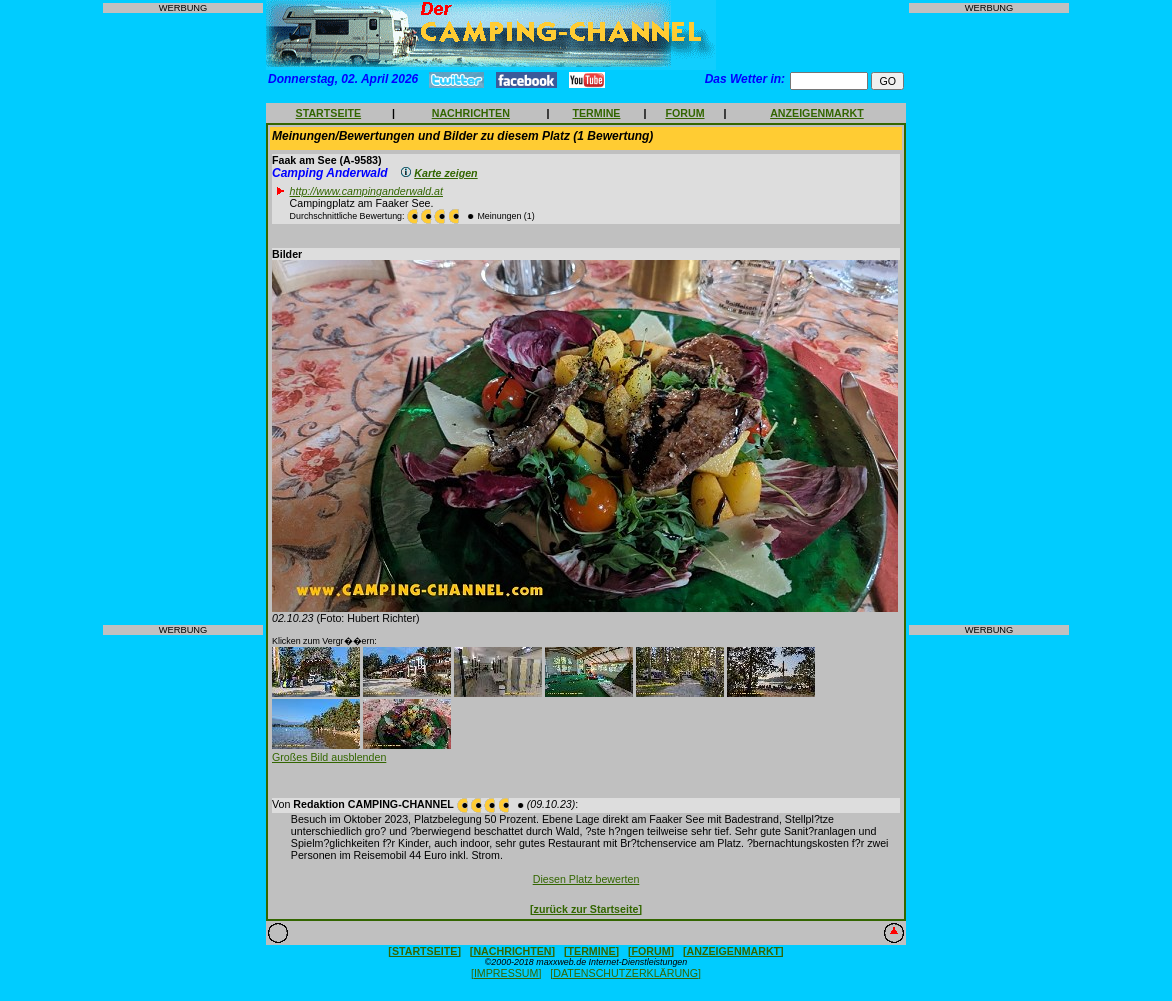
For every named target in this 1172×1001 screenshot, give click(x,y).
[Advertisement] (183, 319)
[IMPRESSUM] (506, 973)
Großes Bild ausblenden (329, 757)
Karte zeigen (445, 173)
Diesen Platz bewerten (586, 879)
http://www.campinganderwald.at (366, 191)
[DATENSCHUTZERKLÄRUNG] (625, 973)
